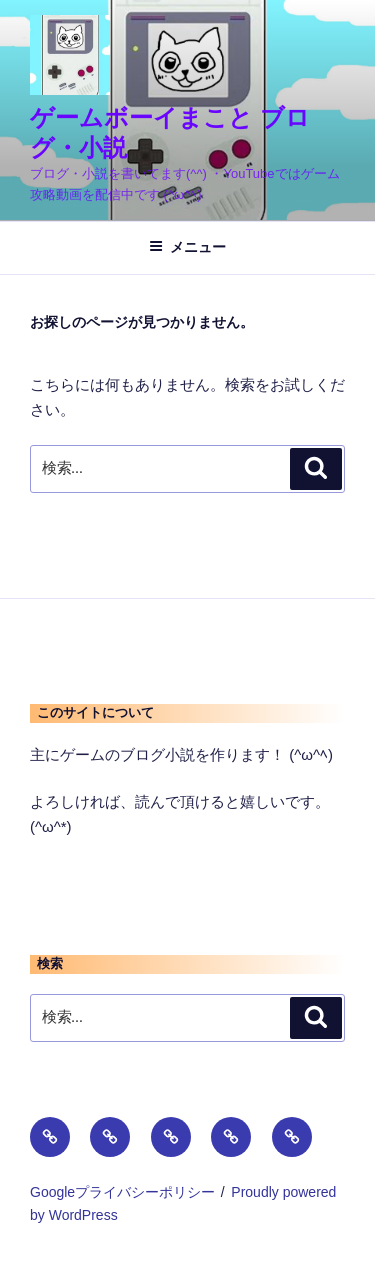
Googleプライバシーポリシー (122, 1192)
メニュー (187, 247)
